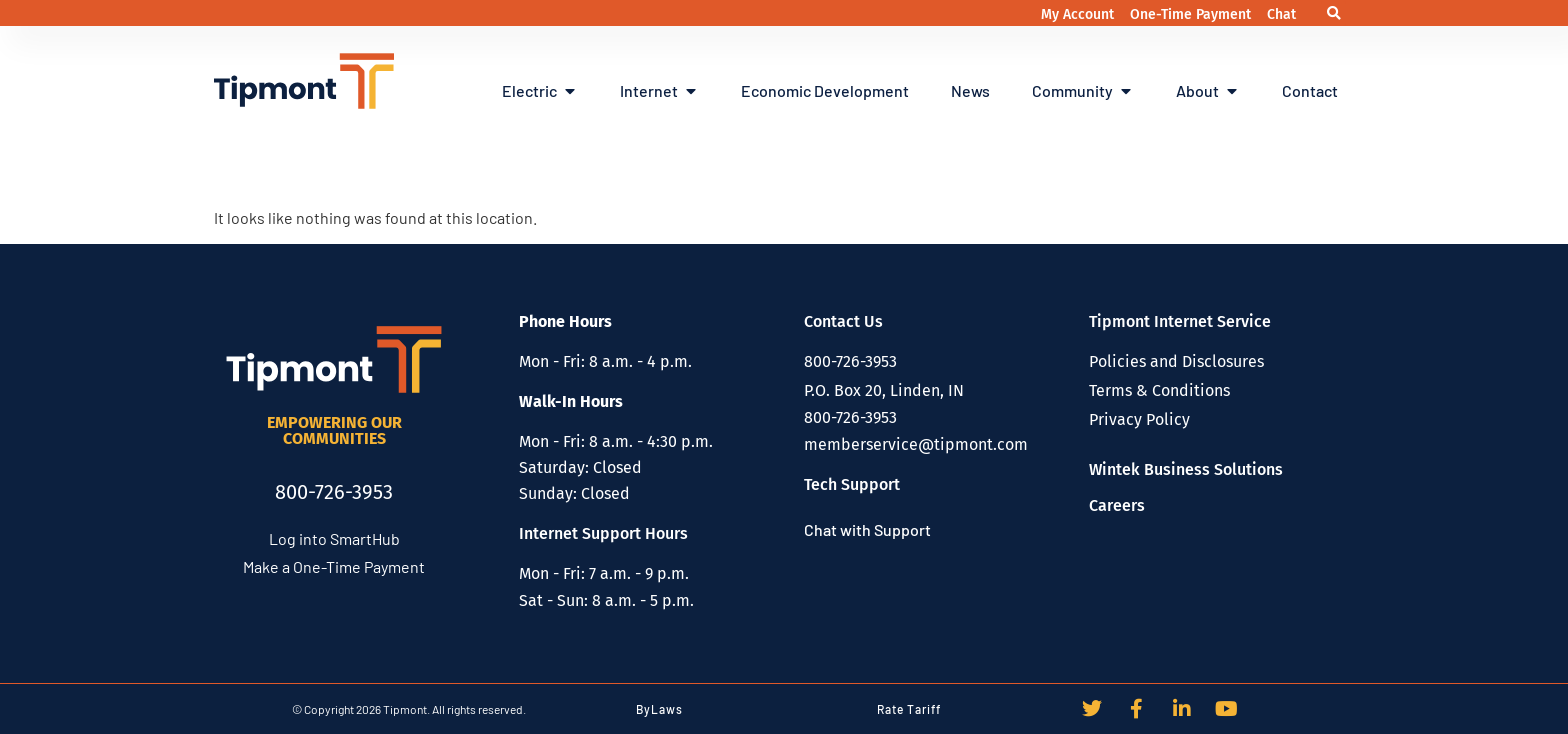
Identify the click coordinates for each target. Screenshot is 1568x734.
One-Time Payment (1192, 14)
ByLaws (659, 709)
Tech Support (852, 484)
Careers (1117, 505)
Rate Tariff (909, 709)
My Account (1079, 14)
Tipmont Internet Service (1180, 321)
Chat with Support (867, 529)
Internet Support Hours (603, 533)
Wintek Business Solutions (1186, 469)
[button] (1333, 13)
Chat (1281, 14)
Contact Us (843, 321)
